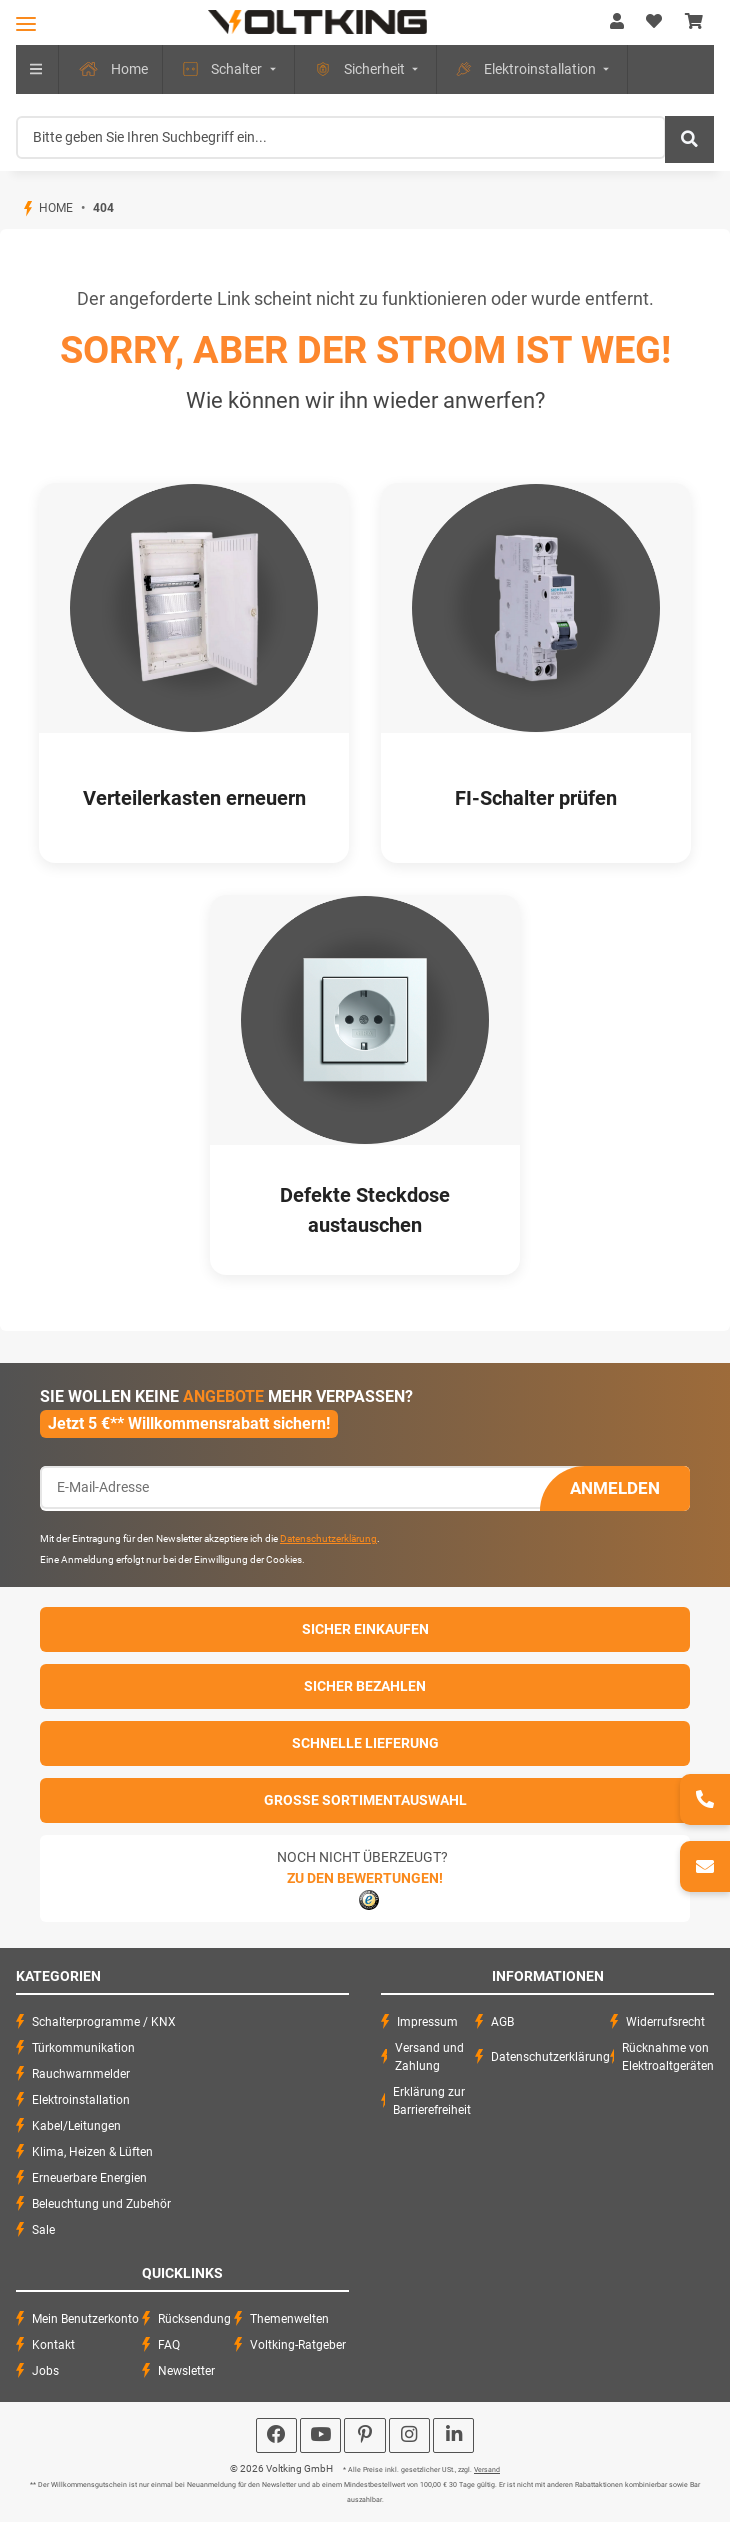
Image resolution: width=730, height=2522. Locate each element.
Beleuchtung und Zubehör (101, 2204)
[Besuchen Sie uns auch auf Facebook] (276, 2435)
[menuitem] (110, 69)
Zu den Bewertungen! (365, 1878)
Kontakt (53, 2345)
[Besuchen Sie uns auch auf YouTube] (320, 2435)
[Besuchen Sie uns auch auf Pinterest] (364, 2435)
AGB (502, 2022)
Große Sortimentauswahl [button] (365, 1800)
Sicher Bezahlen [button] (365, 1686)
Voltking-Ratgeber (298, 2345)
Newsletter (186, 2371)
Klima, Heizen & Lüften (92, 2152)
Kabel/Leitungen (76, 2126)
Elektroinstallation (81, 2100)
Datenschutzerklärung (328, 1538)
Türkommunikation (83, 2048)
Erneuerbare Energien (89, 2178)
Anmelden (615, 1488)
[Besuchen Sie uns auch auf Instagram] (409, 2435)
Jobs (45, 2371)
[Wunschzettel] (654, 22)
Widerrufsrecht (665, 2022)
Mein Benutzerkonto (85, 2319)
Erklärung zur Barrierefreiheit (432, 2101)
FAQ (169, 2345)
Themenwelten (289, 2319)
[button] (617, 22)
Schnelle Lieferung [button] (365, 1743)
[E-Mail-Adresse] (290, 1487)
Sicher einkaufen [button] (365, 1629)
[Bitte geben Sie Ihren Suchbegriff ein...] (341, 137)
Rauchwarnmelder (81, 2074)
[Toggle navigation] (26, 23)
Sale (43, 2230)
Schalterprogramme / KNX (104, 2022)
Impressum (427, 2022)
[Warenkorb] (694, 22)
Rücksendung (194, 2319)
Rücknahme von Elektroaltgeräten (668, 2057)
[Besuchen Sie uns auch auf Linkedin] (453, 2435)
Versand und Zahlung (429, 2057)
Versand (487, 2470)
